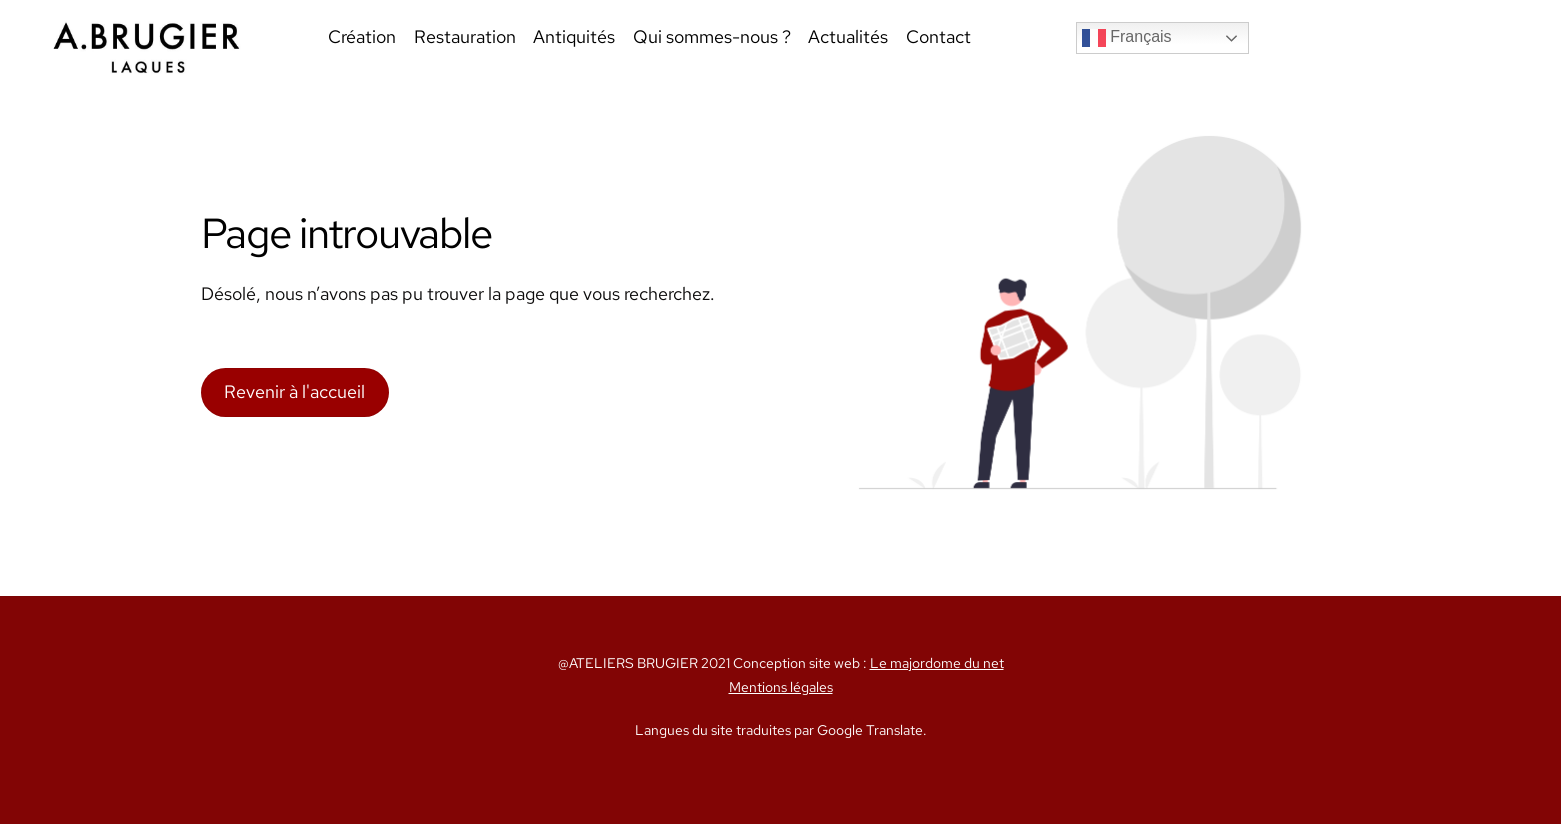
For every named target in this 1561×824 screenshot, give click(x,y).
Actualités (848, 36)
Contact (938, 36)
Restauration (465, 36)
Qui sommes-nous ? (712, 36)
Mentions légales (781, 687)
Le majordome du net (937, 663)
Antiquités (574, 36)
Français (1127, 38)
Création (362, 36)
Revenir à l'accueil (294, 391)
